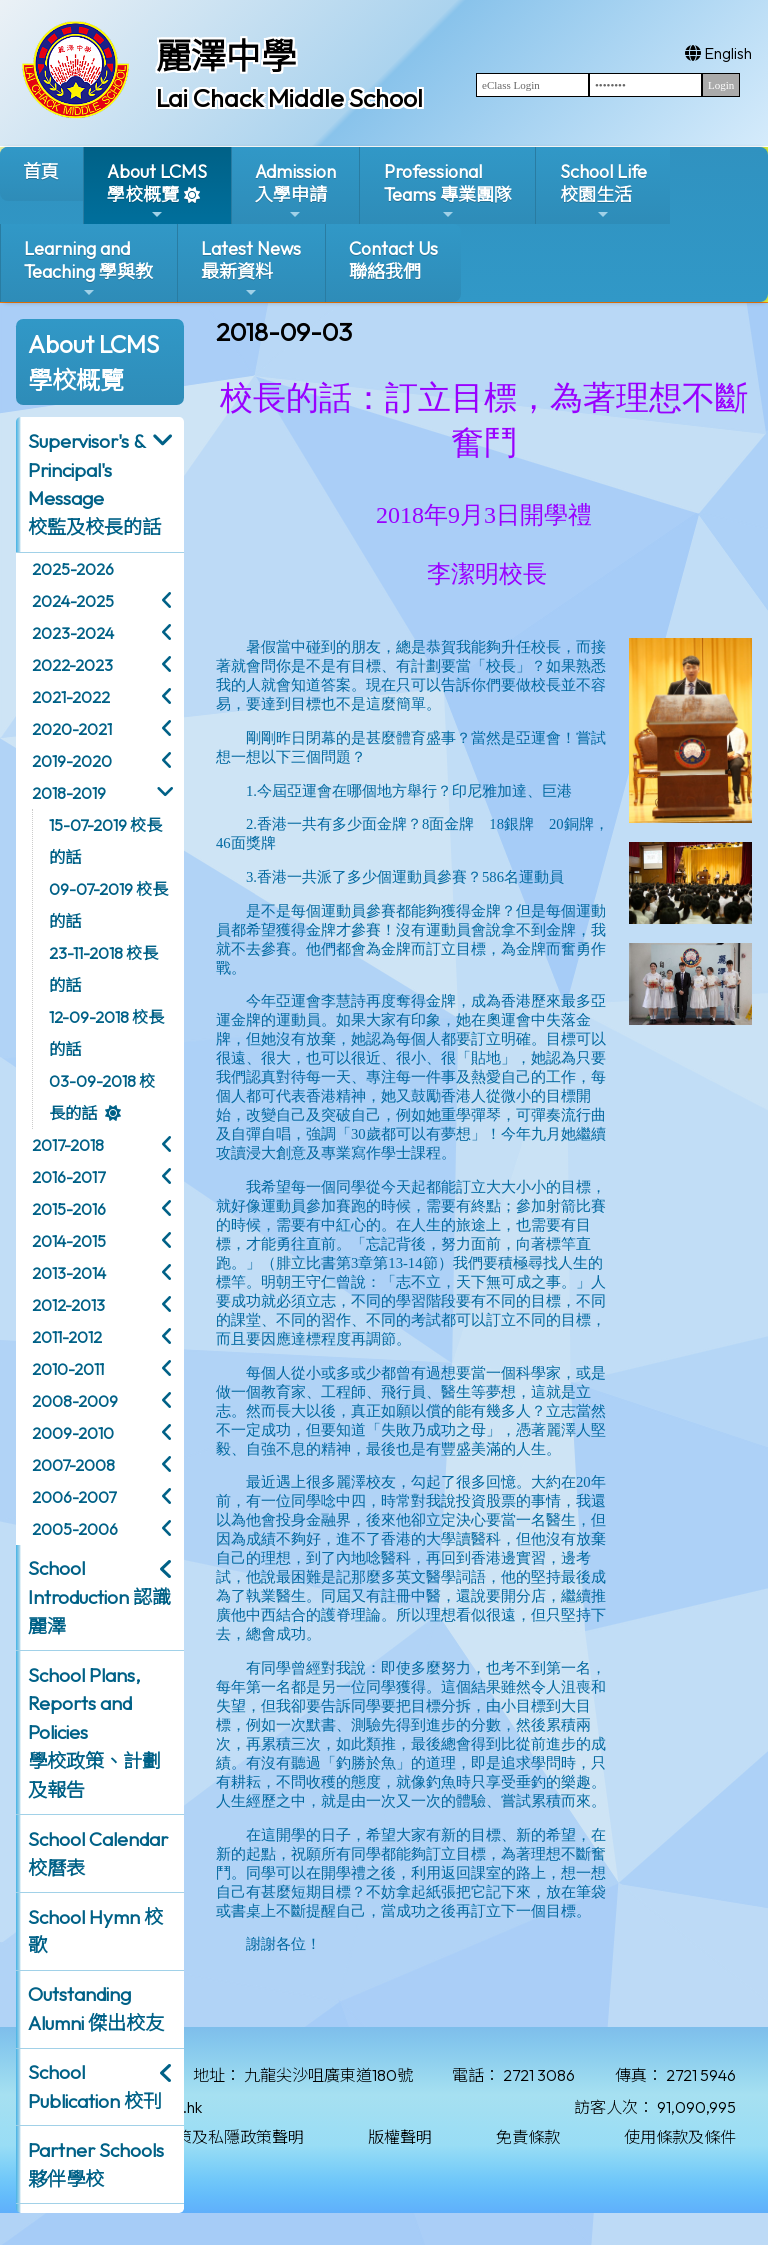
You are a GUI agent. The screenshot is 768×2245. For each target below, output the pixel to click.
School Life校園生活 (603, 191)
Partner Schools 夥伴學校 (96, 2164)
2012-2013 (68, 1305)
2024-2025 (73, 601)
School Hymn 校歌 (95, 1931)
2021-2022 (71, 697)
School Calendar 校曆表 (98, 1853)
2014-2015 (69, 1241)
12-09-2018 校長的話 (106, 1033)
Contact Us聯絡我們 (393, 260)
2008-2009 (75, 1401)
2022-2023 (72, 665)
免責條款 (528, 2137)
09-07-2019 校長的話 (108, 905)
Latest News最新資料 (251, 268)
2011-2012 (67, 1337)
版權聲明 (400, 2137)
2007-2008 (73, 1465)
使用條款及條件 (680, 2137)
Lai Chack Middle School (289, 98)
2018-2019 (69, 793)
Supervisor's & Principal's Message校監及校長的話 (94, 484)
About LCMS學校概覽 (157, 191)
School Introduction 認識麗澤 (99, 1597)
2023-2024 (73, 633)
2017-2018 (68, 1145)
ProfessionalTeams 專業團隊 (448, 191)
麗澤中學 (226, 56)
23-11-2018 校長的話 (103, 969)
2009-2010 (73, 1433)
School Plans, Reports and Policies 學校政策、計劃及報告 (94, 1732)
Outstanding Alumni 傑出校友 (96, 2008)
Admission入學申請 (295, 191)
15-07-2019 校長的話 (105, 841)
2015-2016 (69, 1209)
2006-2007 (74, 1497)
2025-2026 (73, 569)
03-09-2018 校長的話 (102, 1097)
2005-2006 (75, 1529)
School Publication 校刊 (95, 2086)
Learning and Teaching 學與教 (88, 268)
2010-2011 (68, 1369)
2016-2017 (68, 1177)
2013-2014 (69, 1273)
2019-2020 (72, 761)
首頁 (41, 171)
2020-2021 (72, 729)
